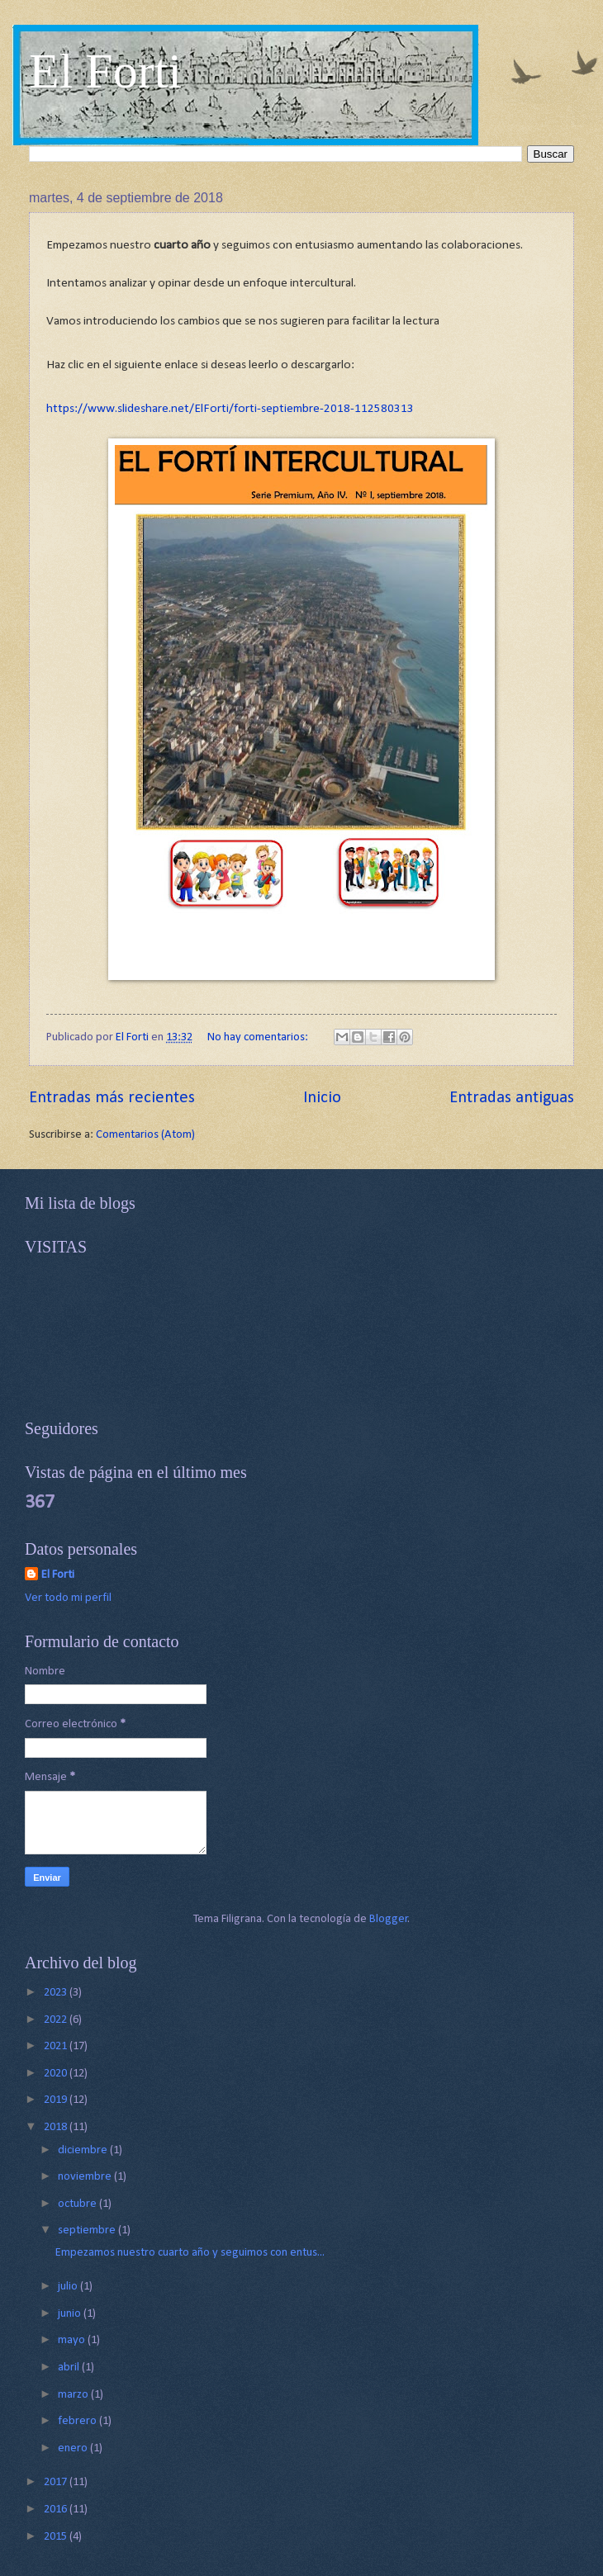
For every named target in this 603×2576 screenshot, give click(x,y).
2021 (56, 2046)
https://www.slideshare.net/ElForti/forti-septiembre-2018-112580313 (230, 408)
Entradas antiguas (511, 1098)
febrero (78, 2421)
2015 (56, 2537)
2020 (56, 2073)
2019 (56, 2100)
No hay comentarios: (259, 1037)
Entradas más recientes (112, 1098)
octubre (78, 2204)
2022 (56, 2020)
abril (70, 2367)
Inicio (322, 1098)
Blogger (388, 1919)
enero (74, 2448)
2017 (56, 2482)
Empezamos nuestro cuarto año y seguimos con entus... (190, 2253)
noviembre (86, 2177)
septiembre (88, 2230)
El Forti (105, 71)
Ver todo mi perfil (68, 1598)
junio (70, 2314)
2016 (56, 2509)
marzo (74, 2395)
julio (69, 2286)
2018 (56, 2127)
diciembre (84, 2150)
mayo (73, 2340)
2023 (56, 1992)
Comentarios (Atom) (145, 1135)
